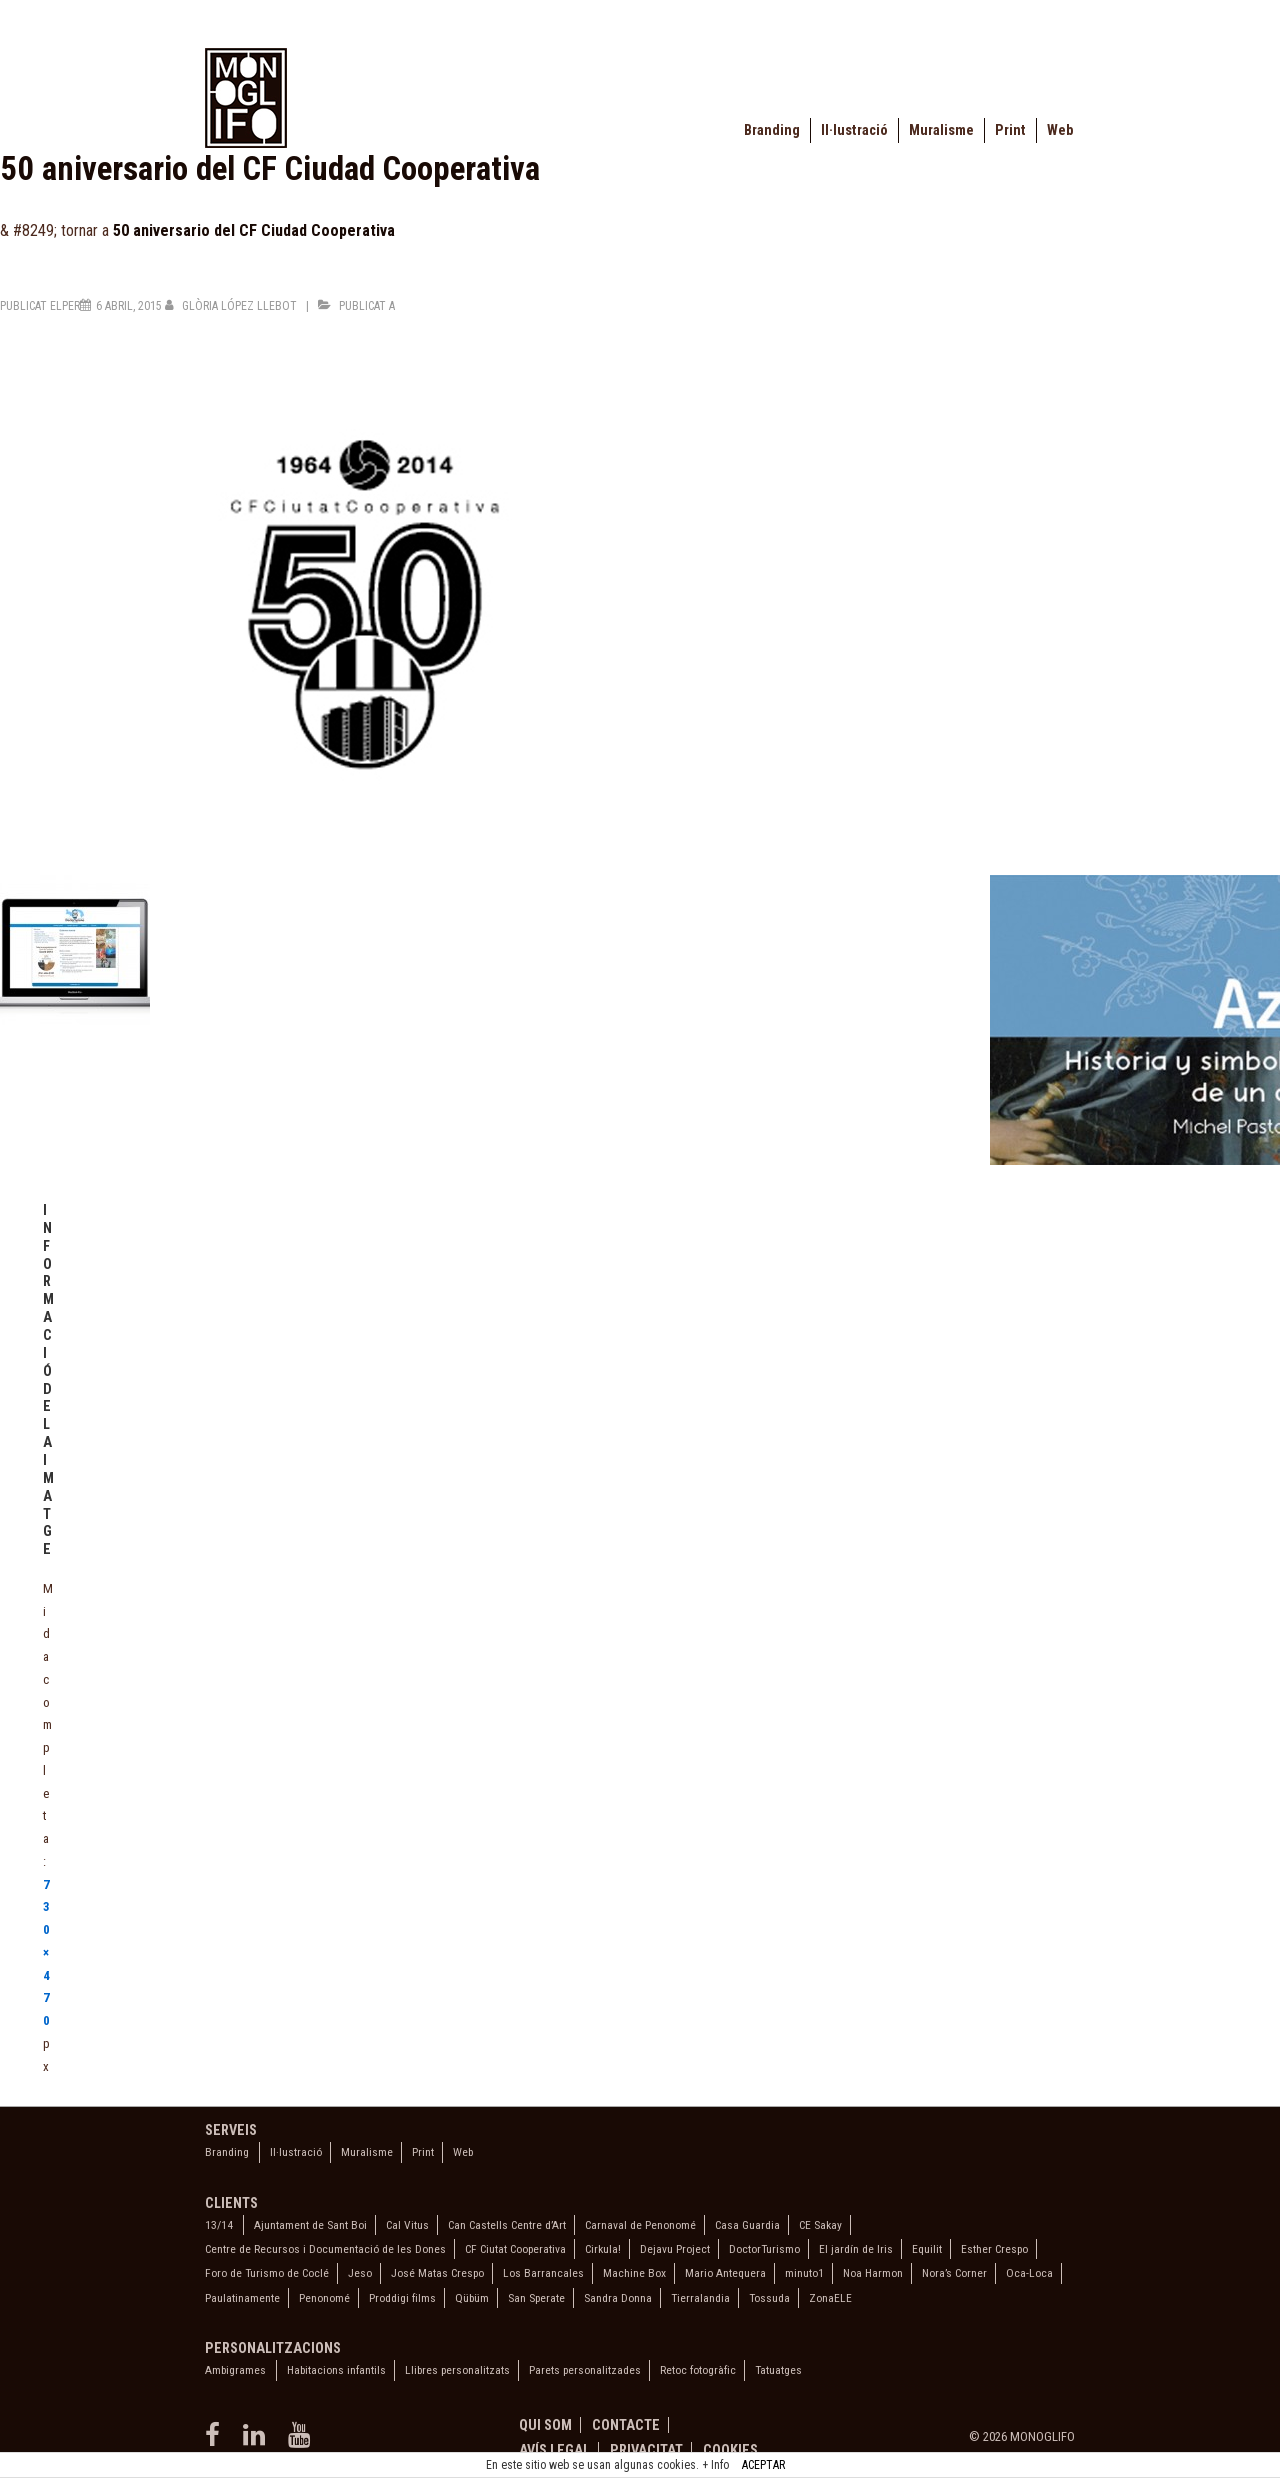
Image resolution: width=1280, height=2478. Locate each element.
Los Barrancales (543, 2273)
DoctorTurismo (764, 2249)
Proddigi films (402, 2298)
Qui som (545, 2425)
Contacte (626, 2425)
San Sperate (536, 2298)
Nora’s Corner (954, 2273)
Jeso (360, 2273)
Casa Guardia (747, 2225)
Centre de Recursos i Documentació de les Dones (325, 2249)
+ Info (715, 2465)
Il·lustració (854, 130)
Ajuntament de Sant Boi (310, 2225)
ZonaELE (830, 2298)
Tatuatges (778, 2370)
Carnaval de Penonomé (640, 2225)
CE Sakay (820, 2225)
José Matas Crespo (437, 2273)
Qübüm (472, 2298)
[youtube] (301, 2441)
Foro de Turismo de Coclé (267, 2273)
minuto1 (804, 2273)
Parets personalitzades (585, 2370)
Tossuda (769, 2298)
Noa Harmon (873, 2273)
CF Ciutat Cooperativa (515, 2249)
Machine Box (634, 2273)
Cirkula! (603, 2249)
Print (1010, 130)
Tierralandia (700, 2298)
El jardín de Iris (856, 2249)
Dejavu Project (675, 2249)
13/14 (219, 2225)
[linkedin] (258, 2441)
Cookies (730, 2450)
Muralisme (941, 130)
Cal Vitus (407, 2225)
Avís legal (554, 2450)
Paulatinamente (242, 2298)
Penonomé (324, 2298)
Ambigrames (235, 2370)
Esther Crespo (994, 2249)
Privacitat (646, 2450)
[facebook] (216, 2441)
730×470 (46, 1953)
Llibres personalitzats (457, 2370)
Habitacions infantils (336, 2370)
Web (1060, 130)
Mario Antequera (725, 2273)
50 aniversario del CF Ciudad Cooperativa (254, 230)
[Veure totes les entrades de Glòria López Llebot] (232, 306)
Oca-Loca (1029, 2273)
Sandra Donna (618, 2298)
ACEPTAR (763, 2465)
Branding (772, 130)
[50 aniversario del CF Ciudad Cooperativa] (129, 306)
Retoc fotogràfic (698, 2370)
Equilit (927, 2249)
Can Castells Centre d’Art (507, 2225)
